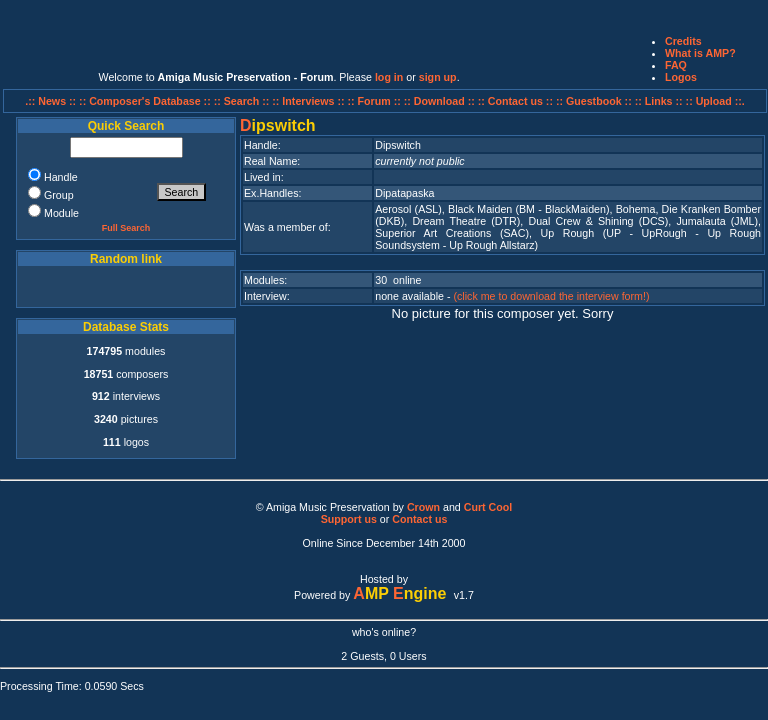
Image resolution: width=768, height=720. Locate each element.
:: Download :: (441, 101)
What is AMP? (700, 53)
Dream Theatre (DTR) (466, 221)
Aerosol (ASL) (408, 209)
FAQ (676, 65)
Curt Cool (488, 507)
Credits (683, 41)
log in (389, 77)
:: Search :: (243, 101)
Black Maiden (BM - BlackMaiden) (529, 209)
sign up (438, 77)
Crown (423, 507)
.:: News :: (52, 101)
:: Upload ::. (715, 101)
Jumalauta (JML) (717, 221)
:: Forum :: (376, 101)
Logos (681, 77)
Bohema (636, 209)
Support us (349, 519)
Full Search (126, 228)
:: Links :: (659, 101)
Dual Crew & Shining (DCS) (598, 221)
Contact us (419, 519)
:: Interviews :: (309, 101)
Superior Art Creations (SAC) (452, 233)
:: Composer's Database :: (146, 101)
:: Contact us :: (515, 101)
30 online (398, 280)
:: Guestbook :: (594, 101)
